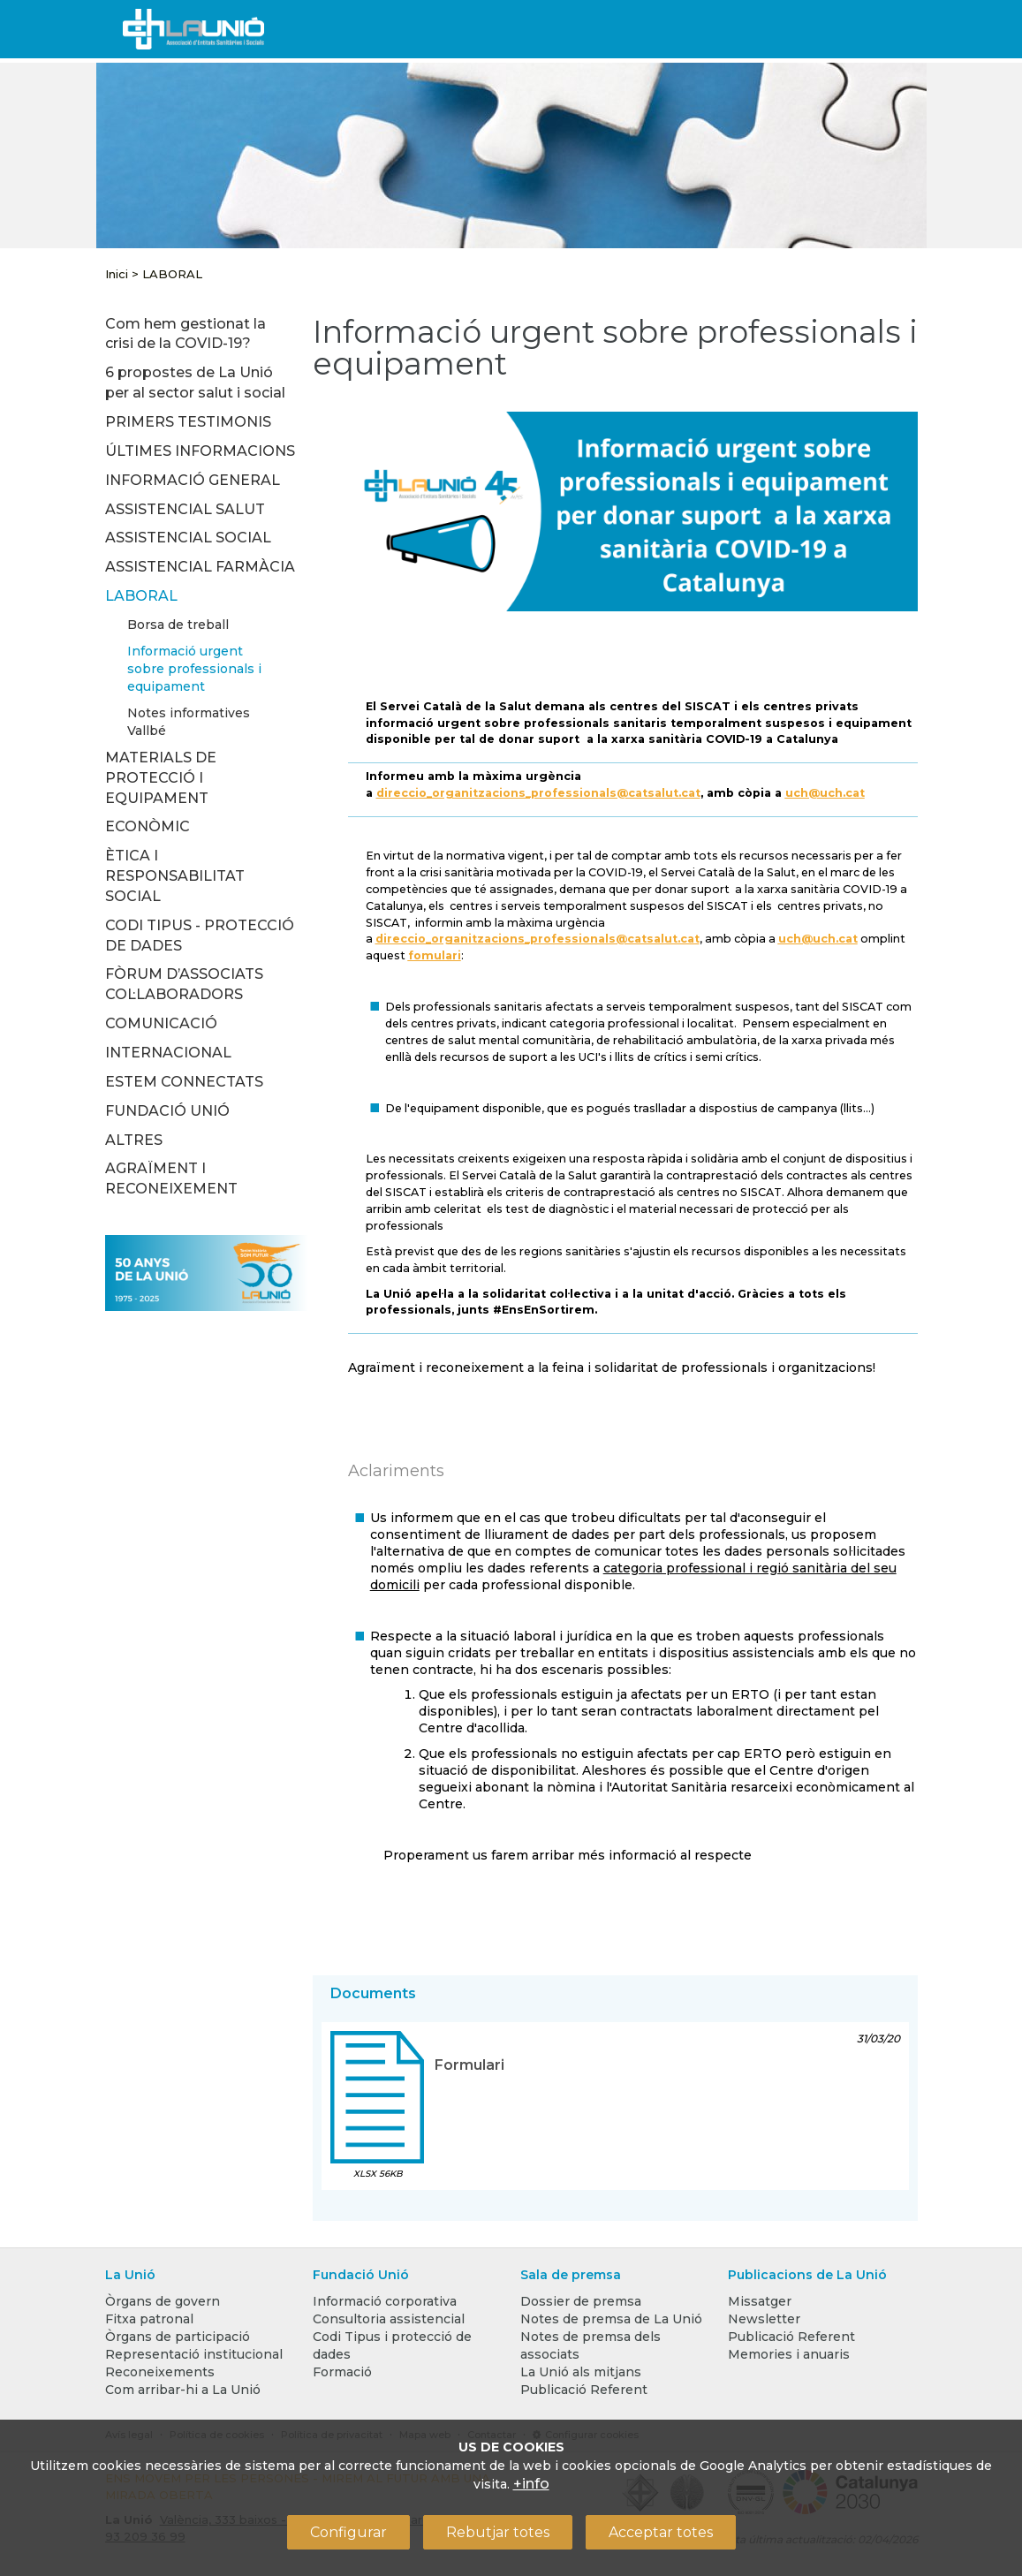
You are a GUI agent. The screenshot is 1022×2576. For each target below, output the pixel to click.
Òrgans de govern (162, 2301)
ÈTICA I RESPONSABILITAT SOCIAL (175, 876)
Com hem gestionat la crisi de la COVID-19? (185, 333)
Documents (373, 1993)
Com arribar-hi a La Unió (183, 2390)
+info (531, 2483)
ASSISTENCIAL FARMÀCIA (200, 566)
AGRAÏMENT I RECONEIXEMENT (171, 1178)
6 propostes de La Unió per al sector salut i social (195, 382)
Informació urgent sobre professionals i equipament (194, 668)
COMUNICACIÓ (161, 1023)
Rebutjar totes (497, 2532)
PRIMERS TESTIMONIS (188, 421)
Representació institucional (194, 2354)
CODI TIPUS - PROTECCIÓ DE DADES (199, 935)
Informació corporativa (385, 2301)
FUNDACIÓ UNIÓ (167, 1110)
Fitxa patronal (149, 2319)
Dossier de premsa (580, 2301)
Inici (116, 274)
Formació (342, 2372)
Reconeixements (160, 2372)
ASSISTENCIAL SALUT (185, 509)
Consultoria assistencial (389, 2319)
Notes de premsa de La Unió (611, 2319)
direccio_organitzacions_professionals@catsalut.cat (538, 792)
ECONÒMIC (147, 826)
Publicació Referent (583, 2390)
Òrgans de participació (177, 2337)
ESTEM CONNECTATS (184, 1081)
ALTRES (134, 1140)
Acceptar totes (661, 2532)
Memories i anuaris (789, 2354)
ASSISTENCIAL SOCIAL (188, 537)
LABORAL (172, 274)
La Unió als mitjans (580, 2372)
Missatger (759, 2301)
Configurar (348, 2532)
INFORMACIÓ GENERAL (192, 480)
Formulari (469, 2065)
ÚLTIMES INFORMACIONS (200, 451)
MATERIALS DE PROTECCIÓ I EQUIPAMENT (160, 778)
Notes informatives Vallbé (188, 722)
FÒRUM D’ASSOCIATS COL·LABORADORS (184, 984)
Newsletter (764, 2319)
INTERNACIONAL (168, 1052)
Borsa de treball (178, 625)
